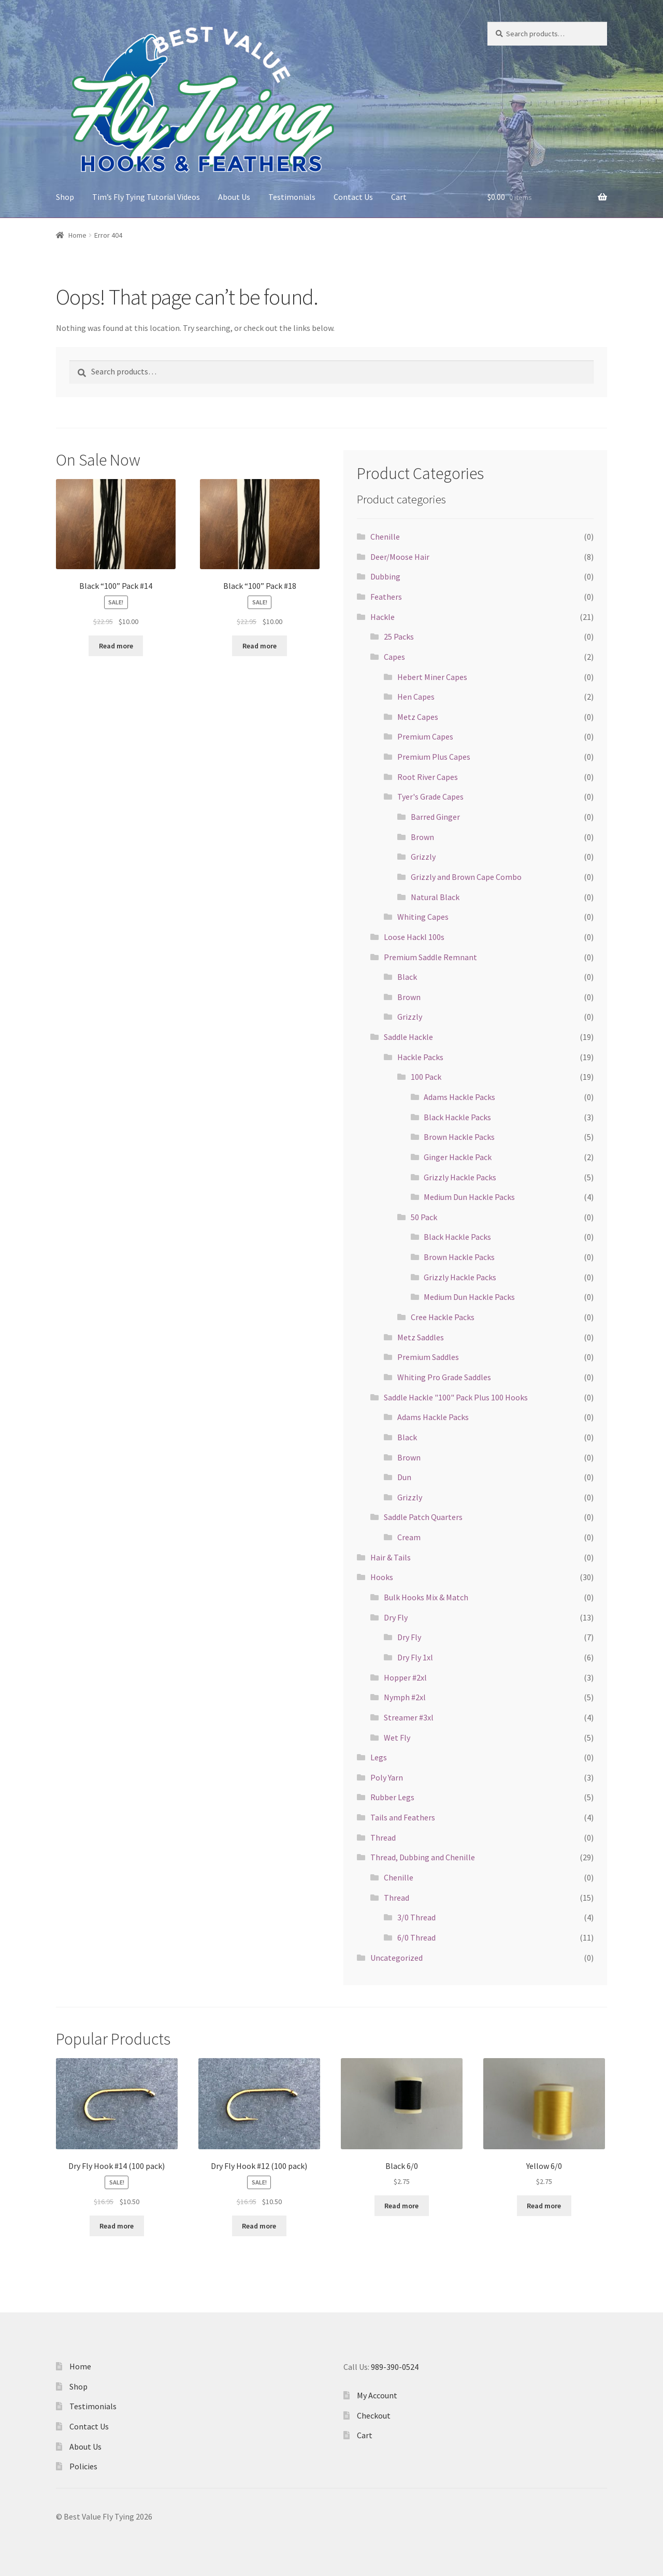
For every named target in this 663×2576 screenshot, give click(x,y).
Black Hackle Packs (457, 1117)
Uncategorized (396, 1957)
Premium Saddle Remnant (430, 957)
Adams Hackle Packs (459, 1097)
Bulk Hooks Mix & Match (426, 1597)
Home (77, 235)
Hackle (382, 617)
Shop (65, 197)
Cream (409, 1537)
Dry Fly (396, 1617)
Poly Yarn (386, 1777)
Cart (399, 197)
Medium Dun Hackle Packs (469, 1197)
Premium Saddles (428, 1357)
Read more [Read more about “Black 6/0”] (401, 2205)
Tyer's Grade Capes (430, 796)
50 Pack (424, 1217)
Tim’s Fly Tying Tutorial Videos (146, 197)
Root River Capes (427, 777)
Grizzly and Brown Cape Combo (466, 877)
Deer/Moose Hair (399, 557)
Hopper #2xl (405, 1677)
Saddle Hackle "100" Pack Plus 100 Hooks (456, 1397)
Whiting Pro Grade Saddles (444, 1377)
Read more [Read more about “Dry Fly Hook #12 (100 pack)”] (259, 2226)
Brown (422, 837)
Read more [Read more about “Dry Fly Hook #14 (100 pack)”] (116, 2226)
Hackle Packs (420, 1057)
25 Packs (399, 636)
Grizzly (423, 856)
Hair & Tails (390, 1557)
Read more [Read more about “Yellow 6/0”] (544, 2205)
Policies (83, 2466)
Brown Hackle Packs (459, 1137)
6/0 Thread (416, 1937)
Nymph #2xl (405, 1697)
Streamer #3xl (409, 1717)
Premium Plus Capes (433, 756)
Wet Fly (397, 1737)
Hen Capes (416, 696)
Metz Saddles (420, 1337)
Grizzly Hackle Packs (460, 1177)
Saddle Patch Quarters (423, 1517)
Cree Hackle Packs (442, 1317)
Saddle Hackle (408, 1037)
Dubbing (385, 576)
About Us (234, 197)
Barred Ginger (435, 817)
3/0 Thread (416, 1917)
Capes (394, 657)
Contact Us (353, 197)
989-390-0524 (395, 2367)
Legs (378, 1757)
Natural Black (435, 897)
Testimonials (291, 197)
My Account (377, 2395)
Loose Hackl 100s (414, 937)
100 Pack (426, 1077)
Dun (404, 1477)
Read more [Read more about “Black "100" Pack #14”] (116, 645)
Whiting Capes (423, 916)
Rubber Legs (392, 1797)
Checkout (374, 2415)
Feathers (386, 596)
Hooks (381, 1577)
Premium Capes (425, 736)
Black (407, 977)
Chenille (385, 536)
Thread (383, 1837)
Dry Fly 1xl (415, 1657)
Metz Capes (417, 717)
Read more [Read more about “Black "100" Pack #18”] (259, 645)
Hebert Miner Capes (432, 677)
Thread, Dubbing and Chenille (422, 1857)
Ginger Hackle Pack (458, 1157)
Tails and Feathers (402, 1817)
